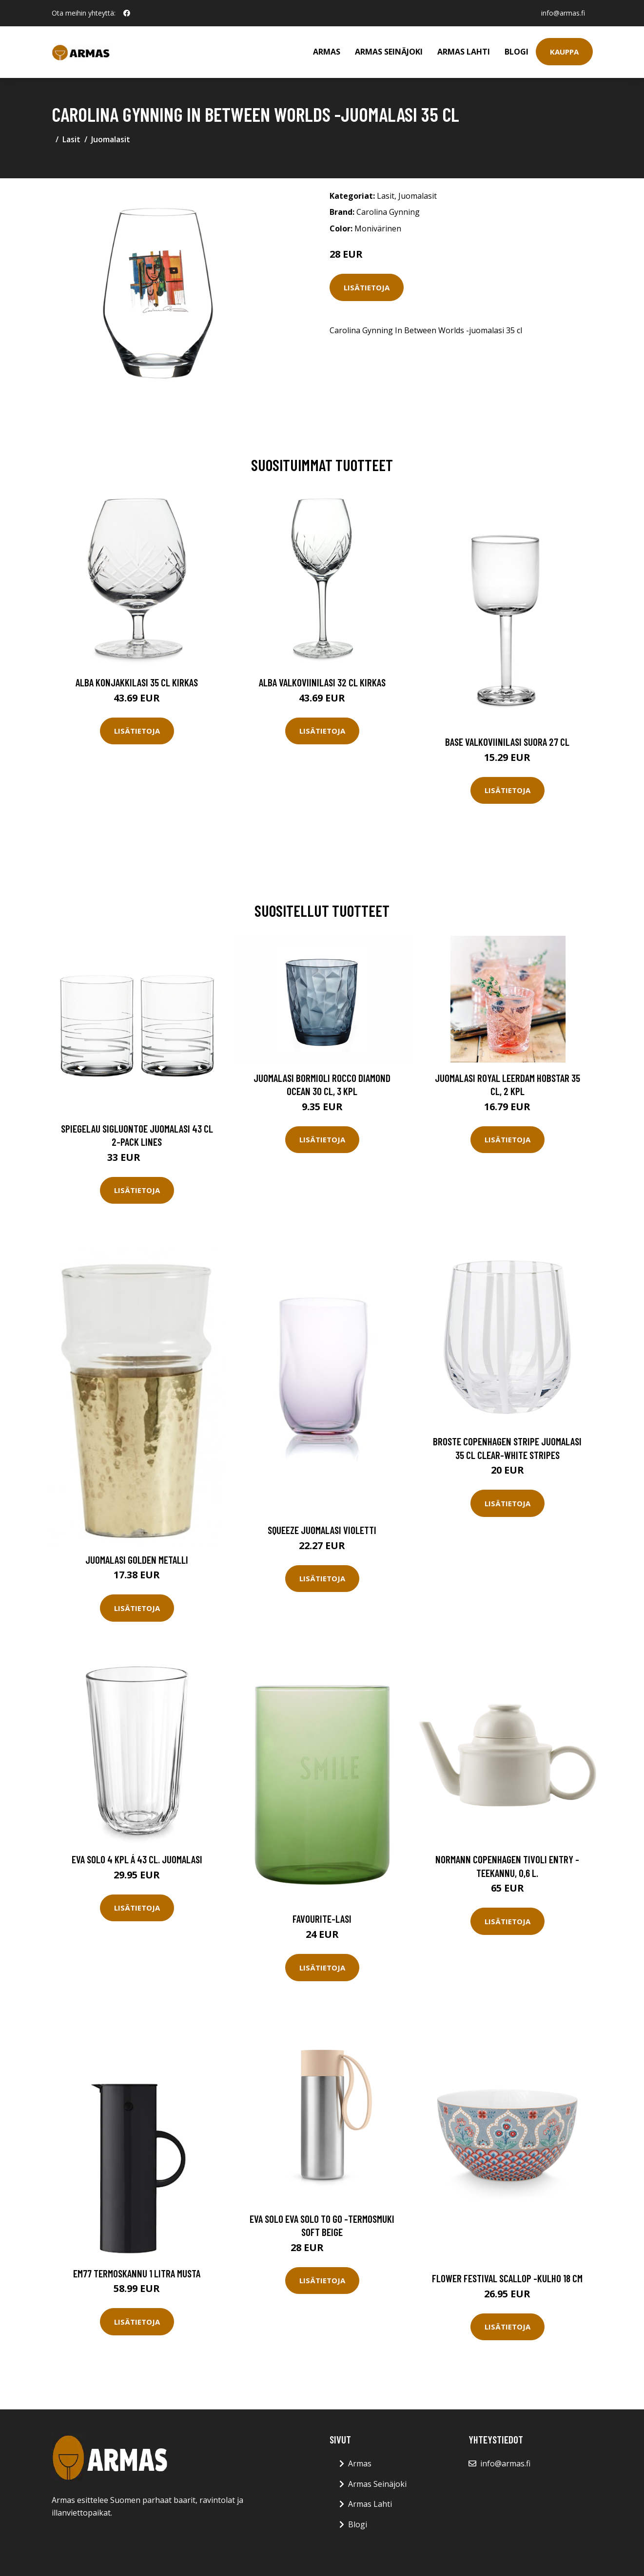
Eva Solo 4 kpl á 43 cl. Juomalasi (137, 1859)
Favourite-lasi (322, 1919)
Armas (326, 51)
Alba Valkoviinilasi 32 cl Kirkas (322, 682)
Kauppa (564, 52)
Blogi (516, 51)
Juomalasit (110, 139)
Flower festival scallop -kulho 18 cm (507, 2278)
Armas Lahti (463, 51)
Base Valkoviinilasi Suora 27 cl (507, 742)
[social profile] (126, 13)
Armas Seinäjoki (389, 51)
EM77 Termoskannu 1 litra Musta (136, 2273)
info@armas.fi (563, 13)
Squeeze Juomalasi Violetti (322, 1530)
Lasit (71, 139)
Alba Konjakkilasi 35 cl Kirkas (137, 682)
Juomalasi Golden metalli (136, 1559)
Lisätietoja (367, 287)
